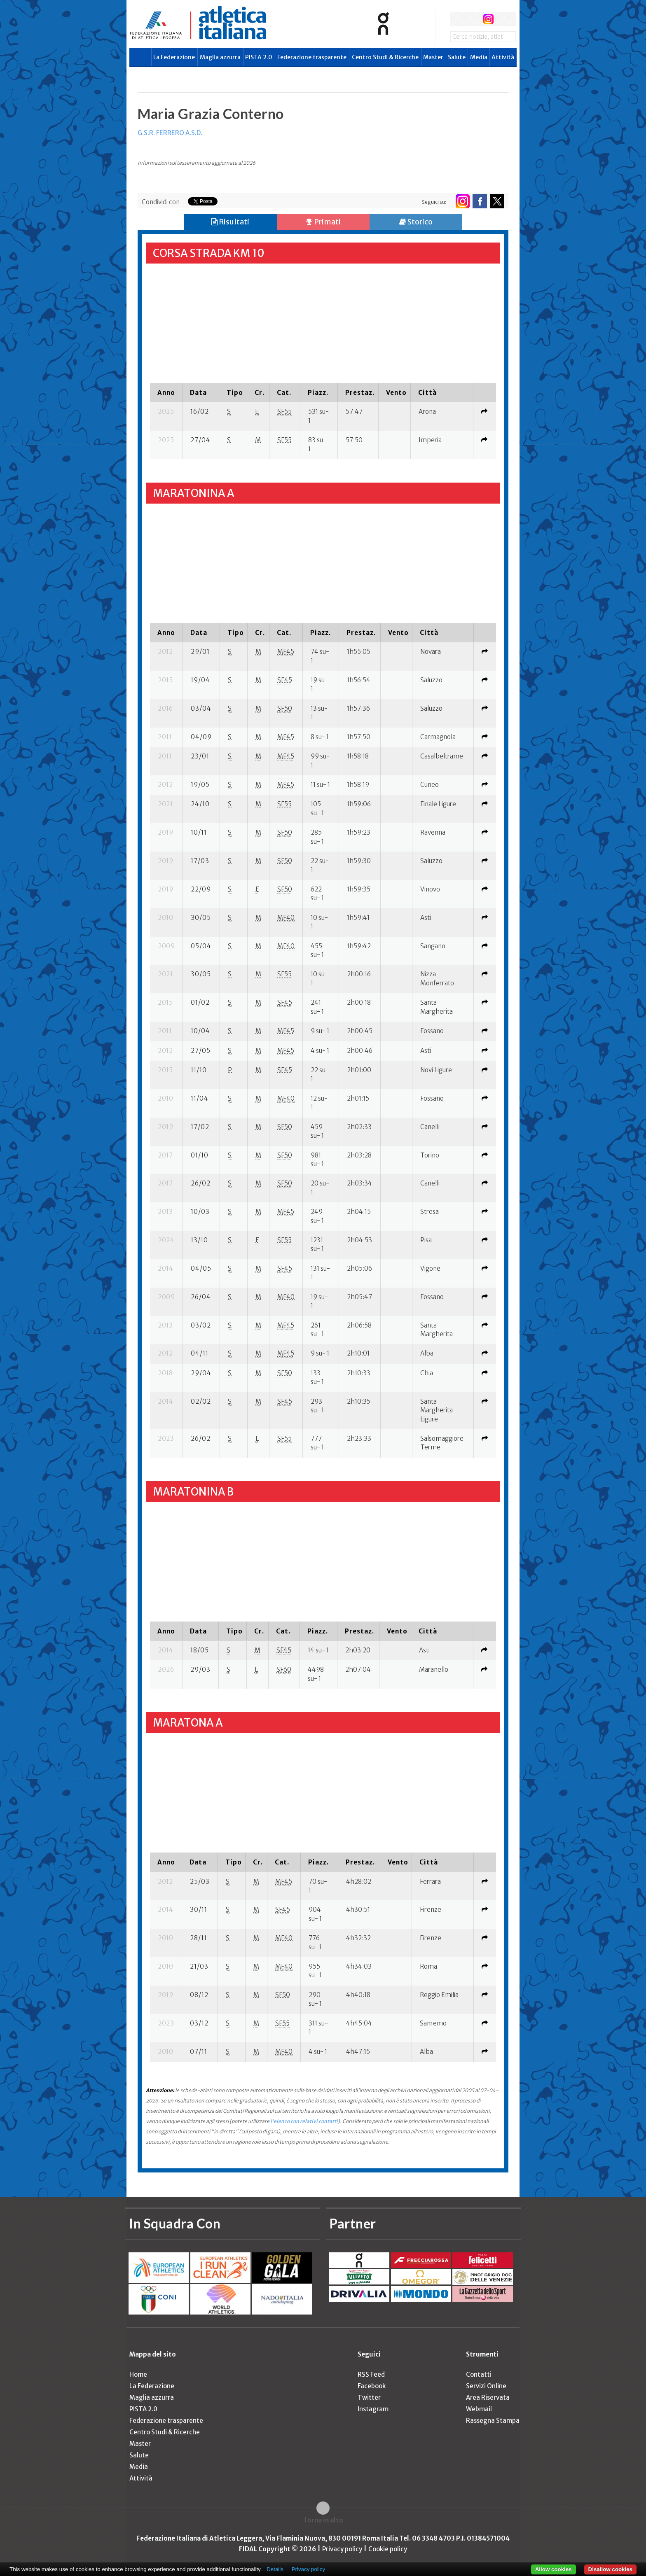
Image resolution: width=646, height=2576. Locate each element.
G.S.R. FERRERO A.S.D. (170, 133)
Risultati (230, 221)
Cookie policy (387, 2549)
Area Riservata (488, 2397)
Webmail (479, 2409)
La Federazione (174, 57)
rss (504, 19)
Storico (416, 221)
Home (138, 2374)
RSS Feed (371, 2374)
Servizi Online (486, 2386)
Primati (323, 221)
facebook (457, 19)
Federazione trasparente (311, 57)
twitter (473, 19)
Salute (457, 57)
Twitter (369, 2397)
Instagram (373, 2409)
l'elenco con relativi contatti (304, 2121)
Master (433, 57)
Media (478, 57)
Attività (503, 57)
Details (275, 2569)
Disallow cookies (610, 2569)
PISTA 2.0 (258, 57)
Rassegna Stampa (493, 2420)
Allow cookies (553, 2569)
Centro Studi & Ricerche (385, 57)
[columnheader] (166, 392)
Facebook (372, 2386)
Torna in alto (323, 2520)
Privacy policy (342, 2549)
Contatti (479, 2374)
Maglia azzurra (220, 57)
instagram (488, 19)
